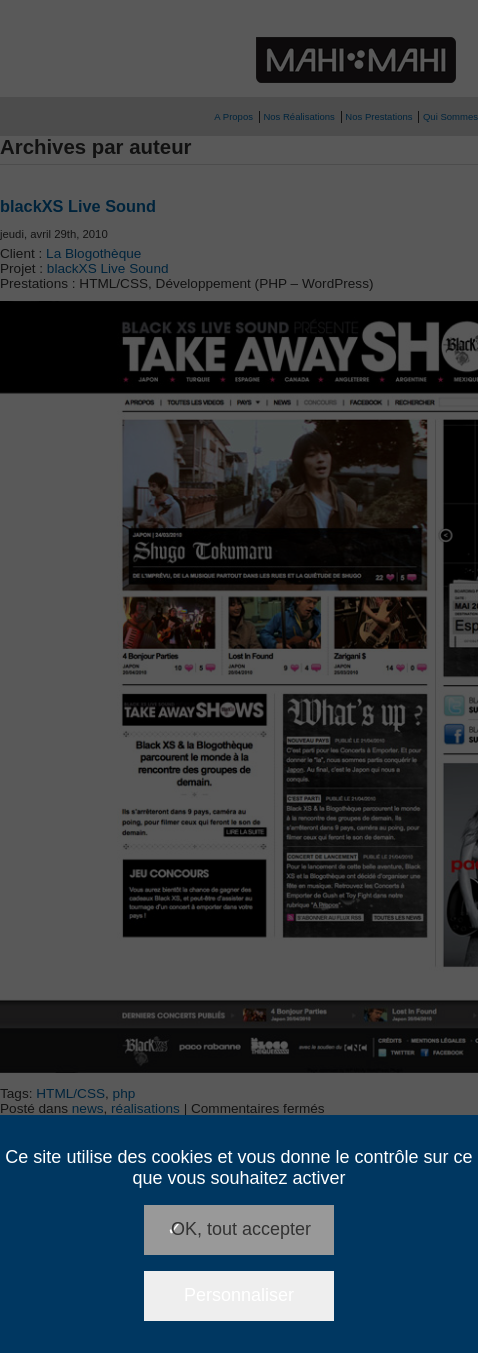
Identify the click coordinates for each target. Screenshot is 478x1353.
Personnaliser (239, 1295)
